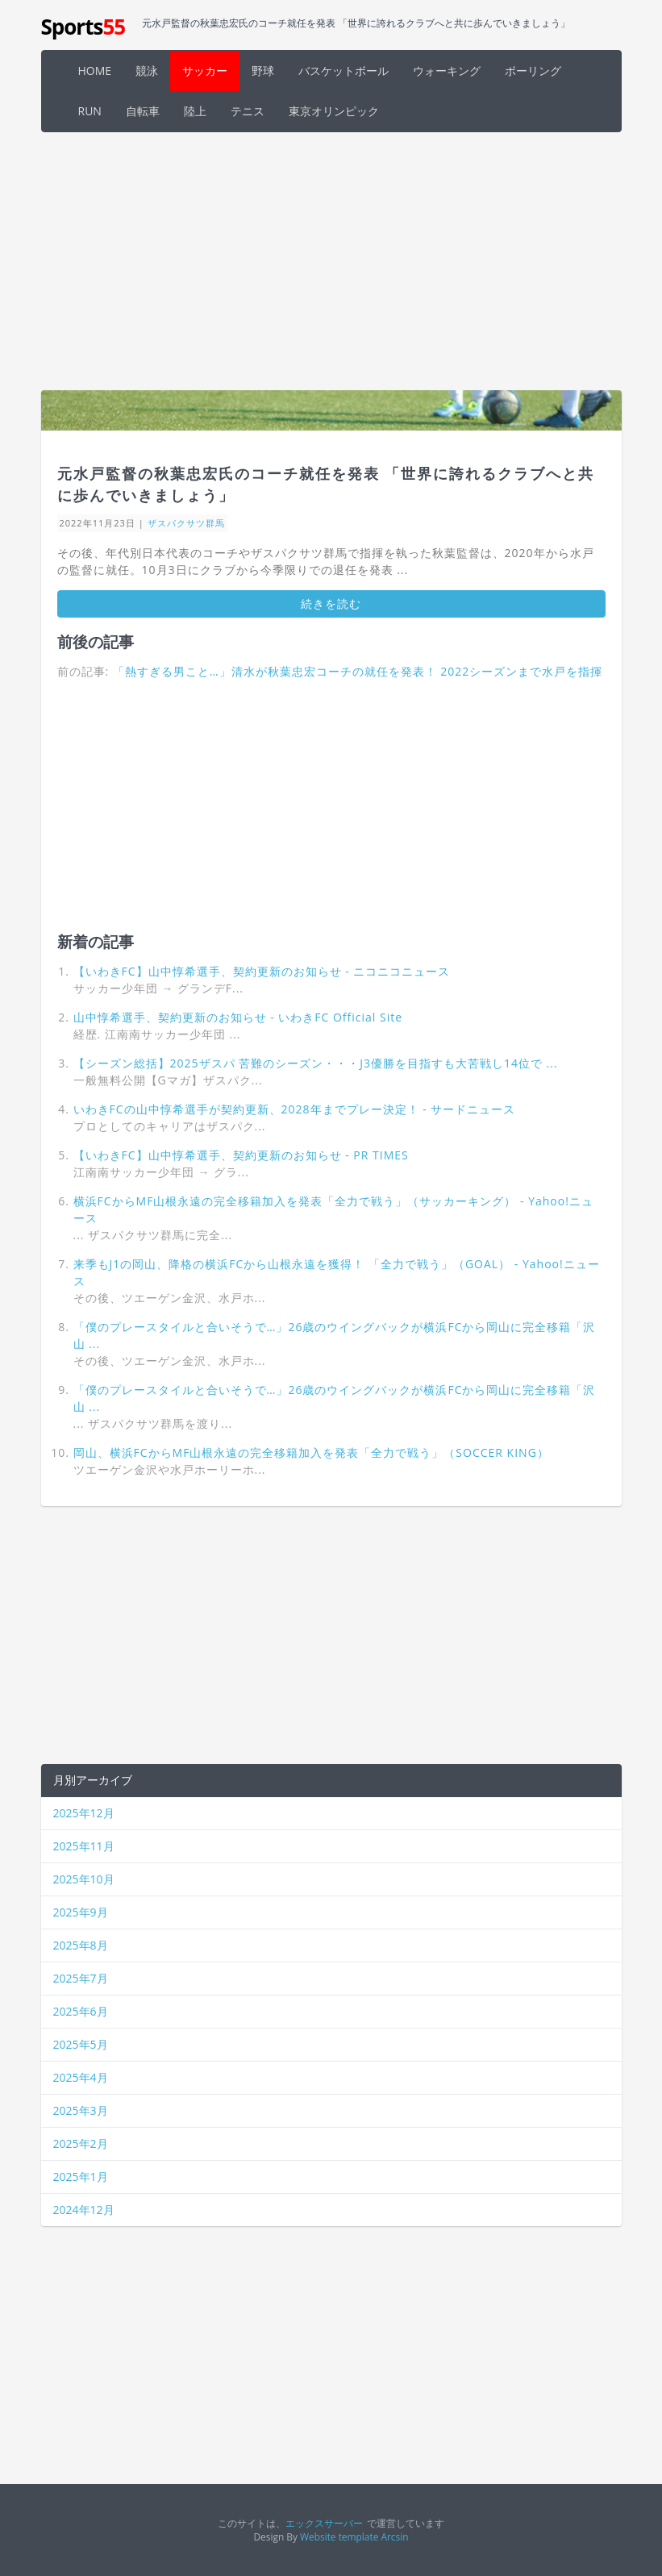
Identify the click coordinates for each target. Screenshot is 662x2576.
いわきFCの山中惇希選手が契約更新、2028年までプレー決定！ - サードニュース (294, 1109)
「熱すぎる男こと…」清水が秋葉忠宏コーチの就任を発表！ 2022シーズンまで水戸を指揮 (358, 671)
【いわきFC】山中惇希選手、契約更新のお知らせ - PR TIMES (241, 1155)
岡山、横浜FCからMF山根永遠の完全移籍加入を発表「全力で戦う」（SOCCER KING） (311, 1452)
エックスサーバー (324, 2522)
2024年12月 (83, 2209)
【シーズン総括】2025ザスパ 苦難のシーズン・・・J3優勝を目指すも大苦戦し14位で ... (315, 1063)
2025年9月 (80, 1912)
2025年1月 (80, 2176)
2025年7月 (80, 1978)
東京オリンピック (334, 111)
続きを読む (331, 603)
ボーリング (533, 70)
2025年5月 (80, 2044)
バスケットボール (343, 70)
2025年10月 (83, 1879)
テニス (247, 111)
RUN (90, 111)
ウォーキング (447, 70)
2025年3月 (80, 2110)
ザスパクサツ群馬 (186, 523)
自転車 (143, 111)
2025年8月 (80, 1945)
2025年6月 (80, 2011)
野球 (263, 70)
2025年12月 (83, 1813)
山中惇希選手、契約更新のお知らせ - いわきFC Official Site (238, 1017)
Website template (339, 2536)
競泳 (146, 70)
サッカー (204, 70)
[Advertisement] (331, 261)
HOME (95, 70)
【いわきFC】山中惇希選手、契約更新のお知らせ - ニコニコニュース (262, 971)
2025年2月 (80, 2143)
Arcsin (394, 2536)
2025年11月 (83, 1846)
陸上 (195, 111)
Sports (83, 26)
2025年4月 (80, 2077)
